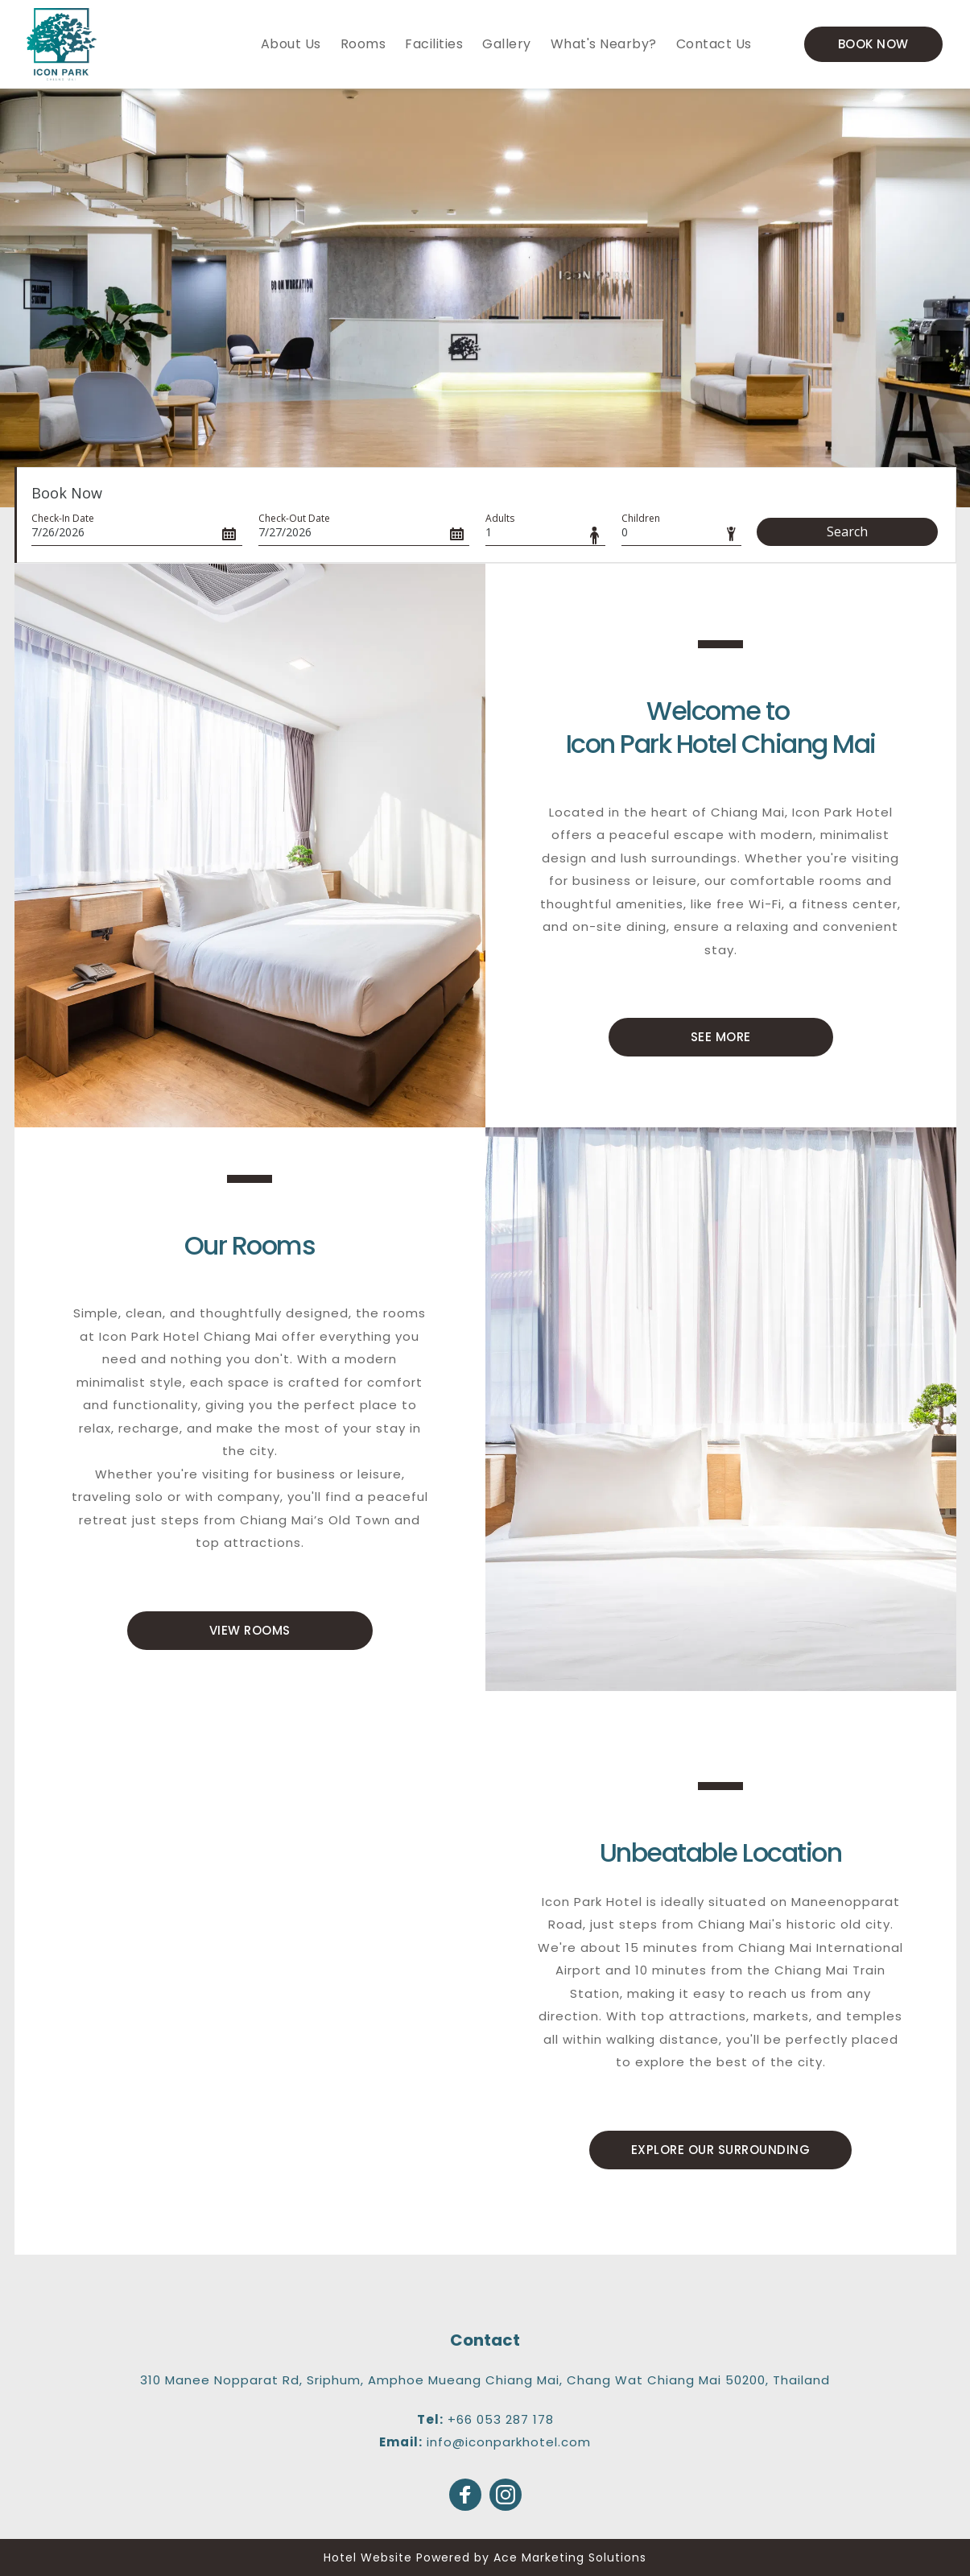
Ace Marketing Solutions (569, 2557)
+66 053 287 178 (501, 2419)
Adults (499, 518)
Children (640, 518)
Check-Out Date (294, 518)
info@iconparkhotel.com (509, 2441)
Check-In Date (62, 518)
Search (847, 531)
